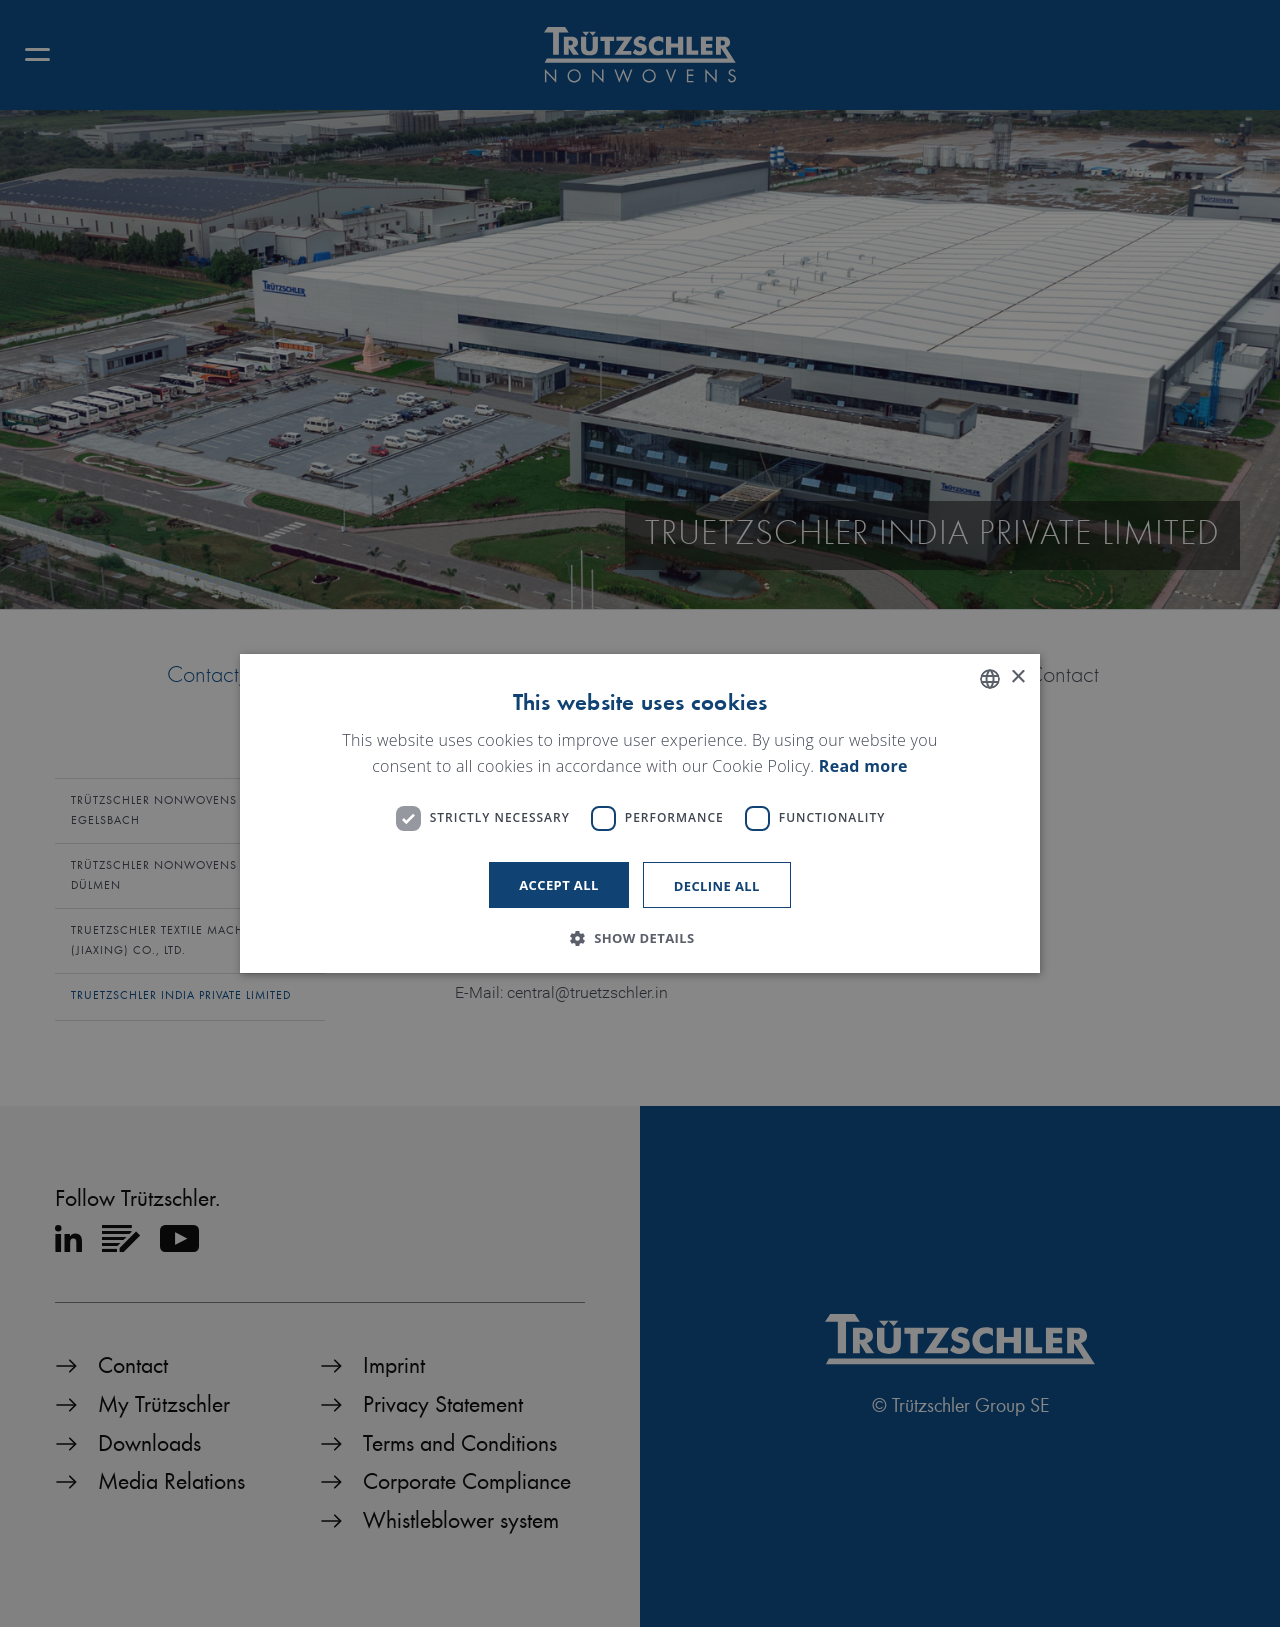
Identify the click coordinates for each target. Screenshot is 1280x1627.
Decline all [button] (717, 886)
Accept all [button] (559, 885)
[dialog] (640, 814)
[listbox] (990, 679)
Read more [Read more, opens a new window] (863, 766)
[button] (639, 938)
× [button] (1017, 677)
